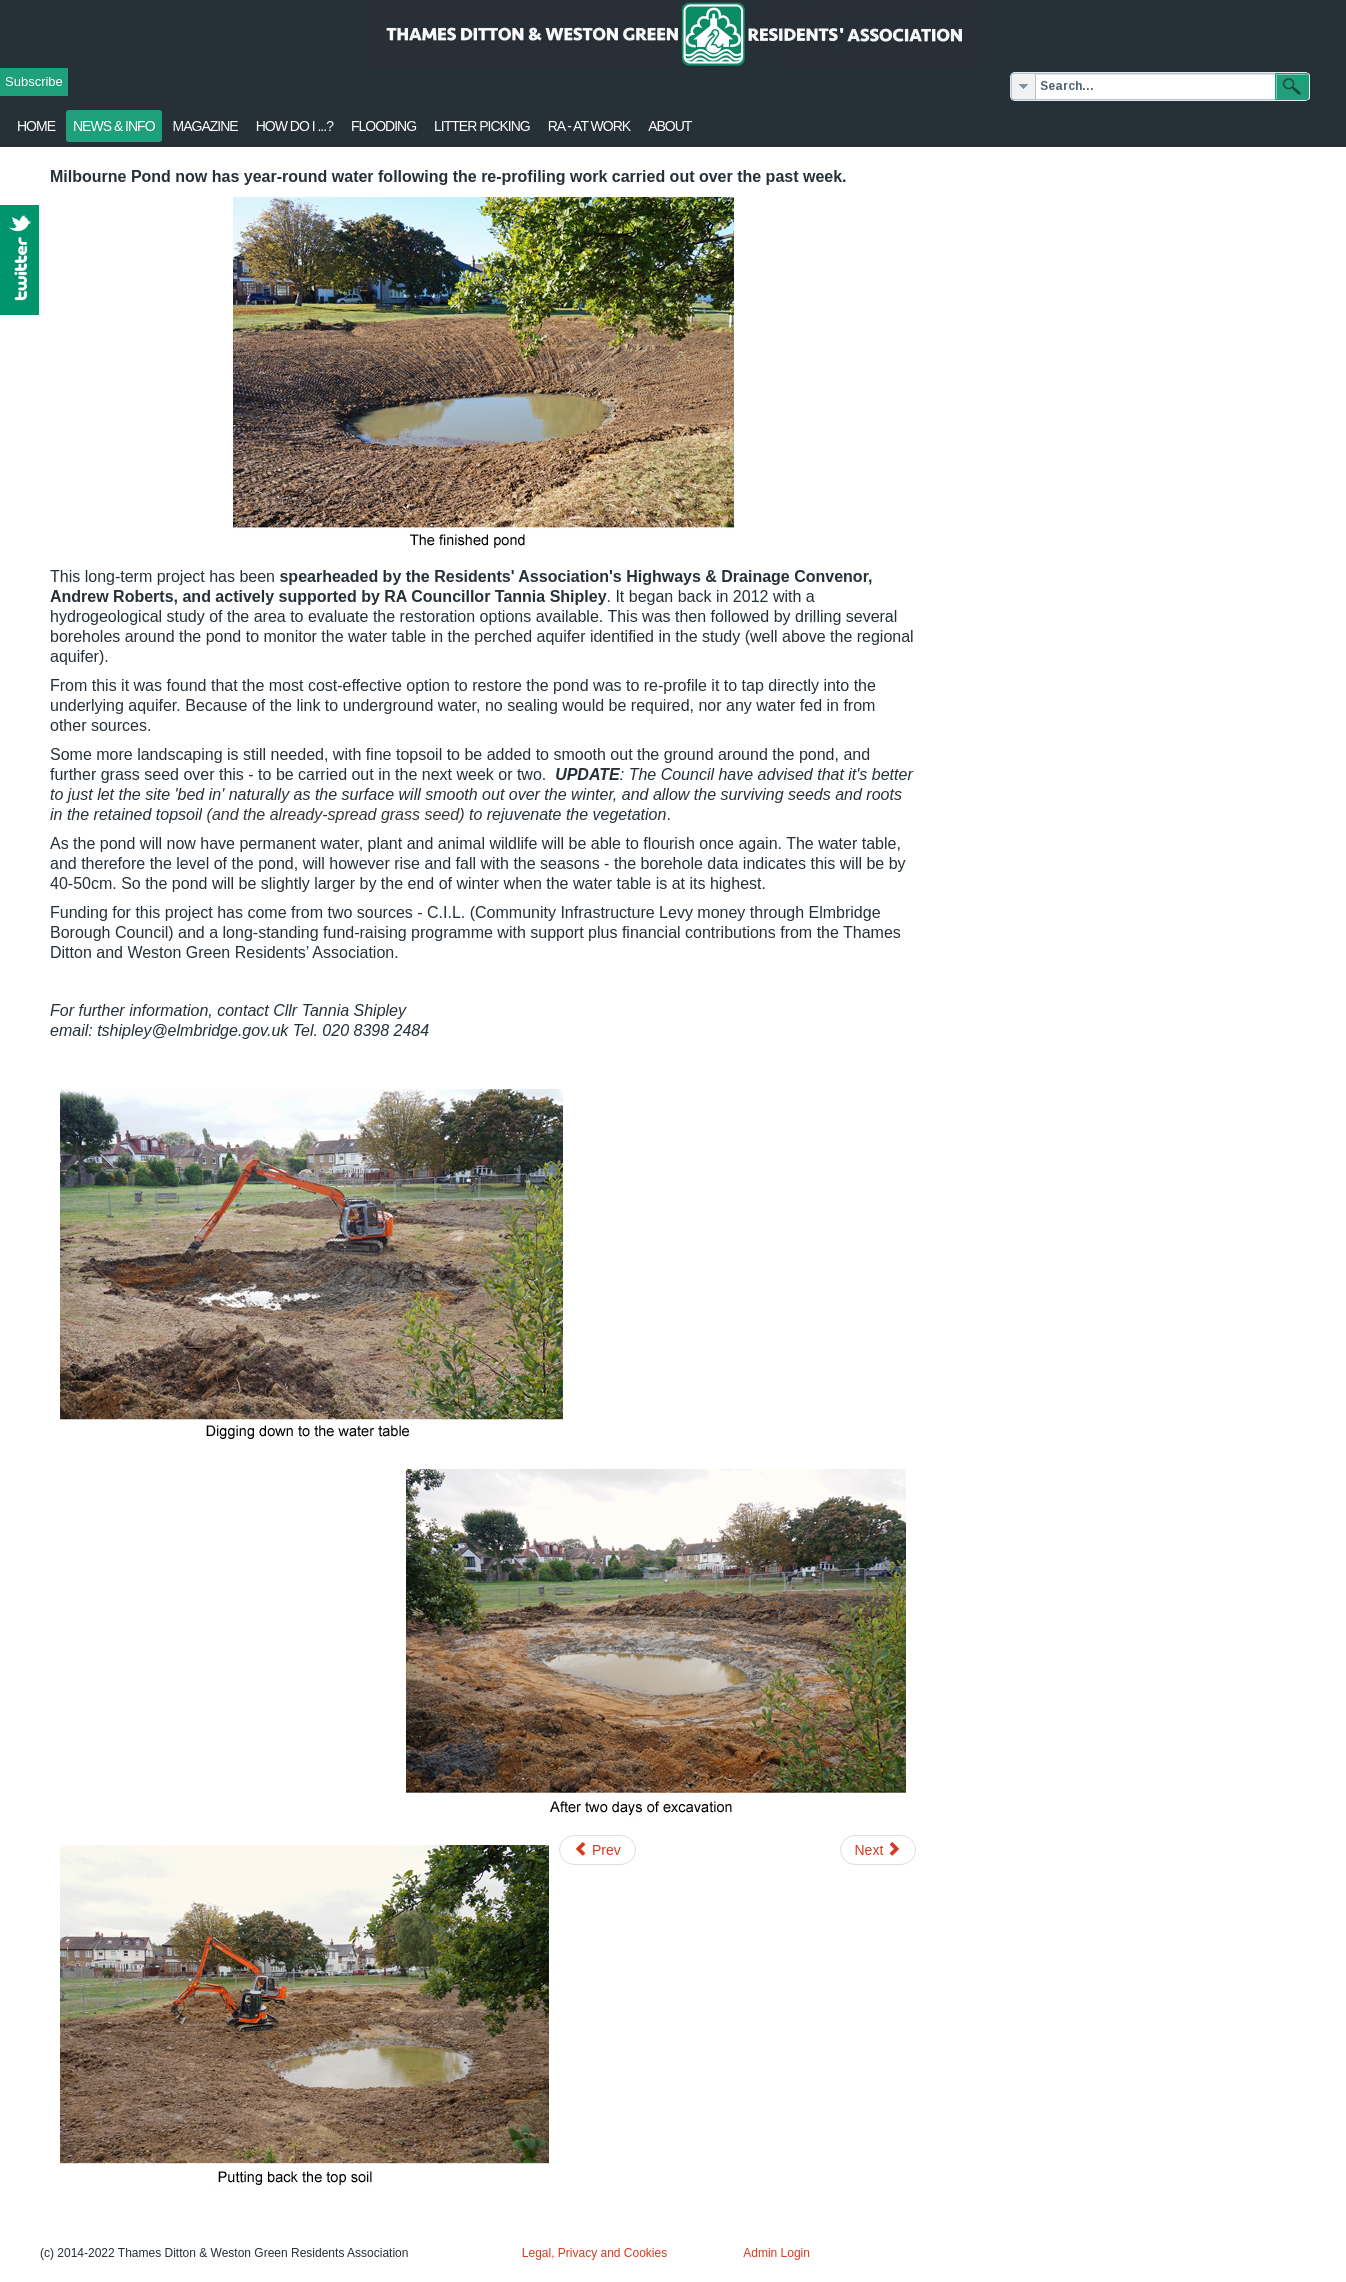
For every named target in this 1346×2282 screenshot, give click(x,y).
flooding (383, 126)
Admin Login (776, 2253)
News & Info (114, 126)
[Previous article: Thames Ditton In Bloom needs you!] (597, 1850)
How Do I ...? (294, 126)
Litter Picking (482, 126)
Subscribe (34, 81)
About (669, 126)
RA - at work (589, 126)
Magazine (205, 126)
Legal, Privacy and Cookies (594, 2253)
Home (36, 126)
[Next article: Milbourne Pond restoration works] (878, 1850)
